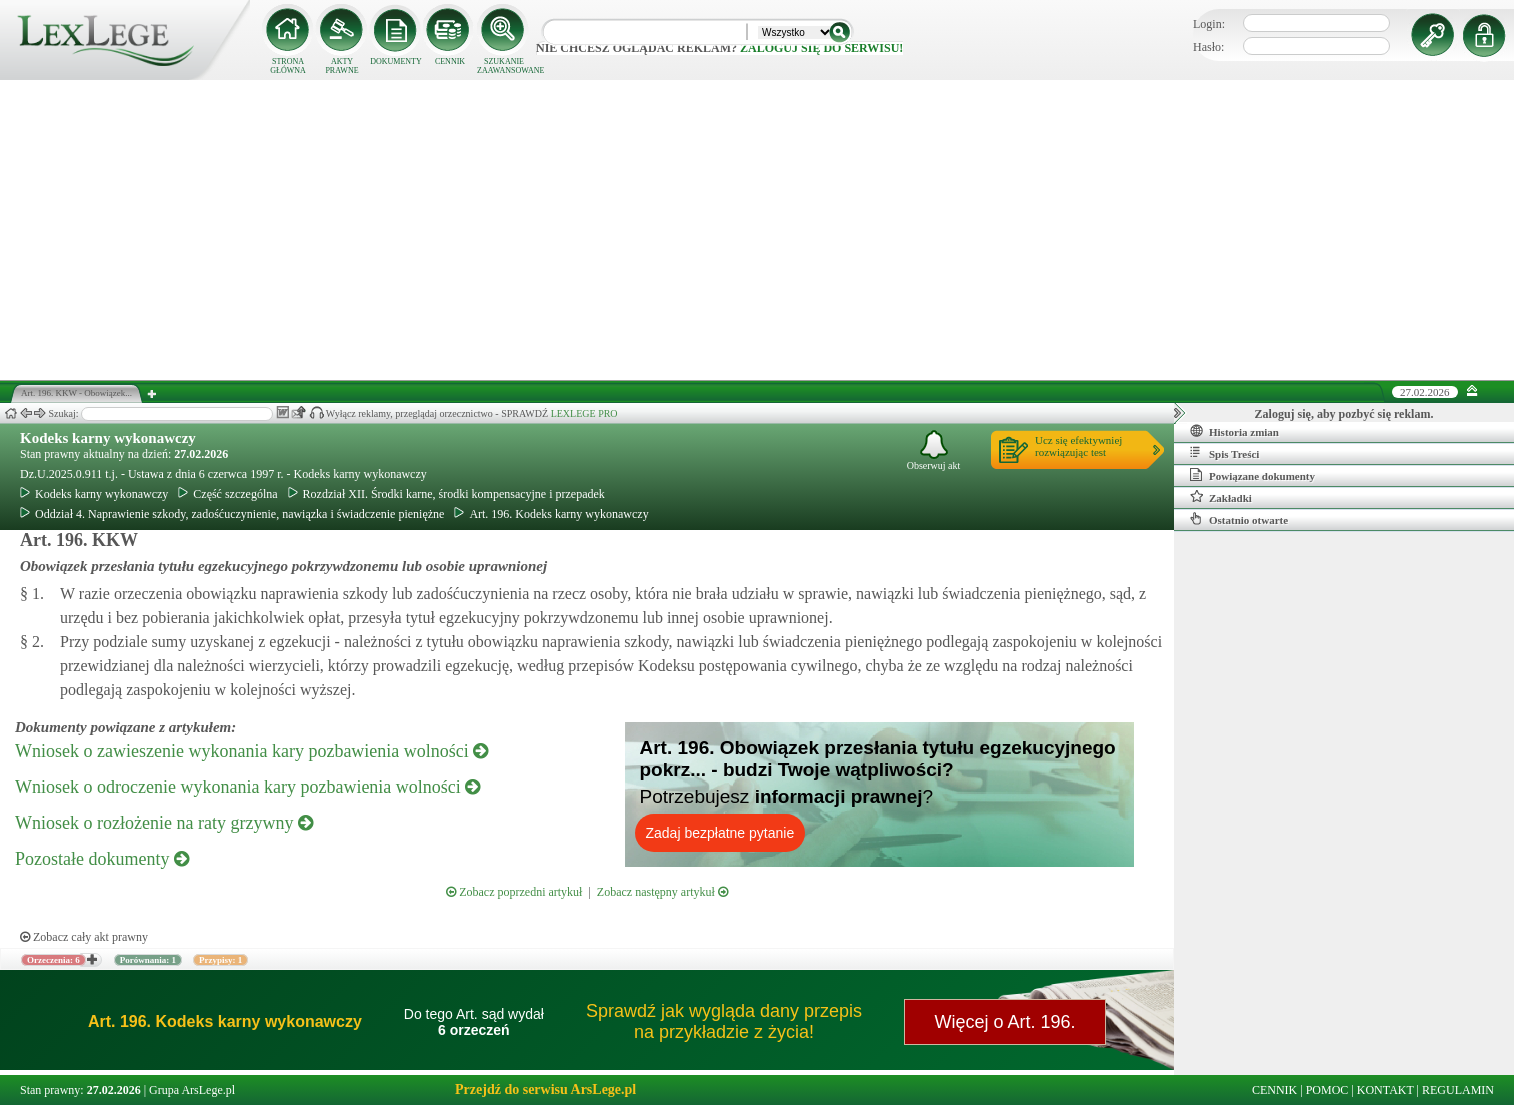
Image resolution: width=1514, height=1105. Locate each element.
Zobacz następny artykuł (662, 892)
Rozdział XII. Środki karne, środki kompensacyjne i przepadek (446, 494)
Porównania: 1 (148, 960)
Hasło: (1208, 47)
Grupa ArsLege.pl (192, 1090)
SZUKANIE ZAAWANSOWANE (504, 66)
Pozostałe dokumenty (102, 859)
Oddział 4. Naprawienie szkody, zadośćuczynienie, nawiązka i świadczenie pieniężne (232, 514)
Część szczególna (227, 494)
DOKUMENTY (396, 61)
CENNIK (450, 61)
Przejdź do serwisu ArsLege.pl (545, 1089)
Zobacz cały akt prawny (84, 937)
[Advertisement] (757, 230)
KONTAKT (1385, 1090)
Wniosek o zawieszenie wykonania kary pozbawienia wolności (251, 751)
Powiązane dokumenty (1252, 475)
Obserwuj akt (934, 450)
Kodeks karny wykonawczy (108, 438)
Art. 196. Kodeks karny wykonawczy (551, 514)
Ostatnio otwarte (1239, 519)
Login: (1209, 24)
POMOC (1327, 1090)
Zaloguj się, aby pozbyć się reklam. (1344, 414)
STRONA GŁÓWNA (288, 66)
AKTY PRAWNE (341, 66)
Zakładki (1221, 497)
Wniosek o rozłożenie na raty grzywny (164, 823)
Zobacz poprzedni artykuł (514, 892)
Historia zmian (1234, 431)
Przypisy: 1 (220, 960)
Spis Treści (1224, 453)
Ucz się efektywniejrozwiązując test (1078, 446)
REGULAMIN (1458, 1090)
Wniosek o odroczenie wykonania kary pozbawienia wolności (247, 787)
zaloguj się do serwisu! (821, 48)
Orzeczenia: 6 (53, 960)
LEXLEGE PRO (584, 413)
